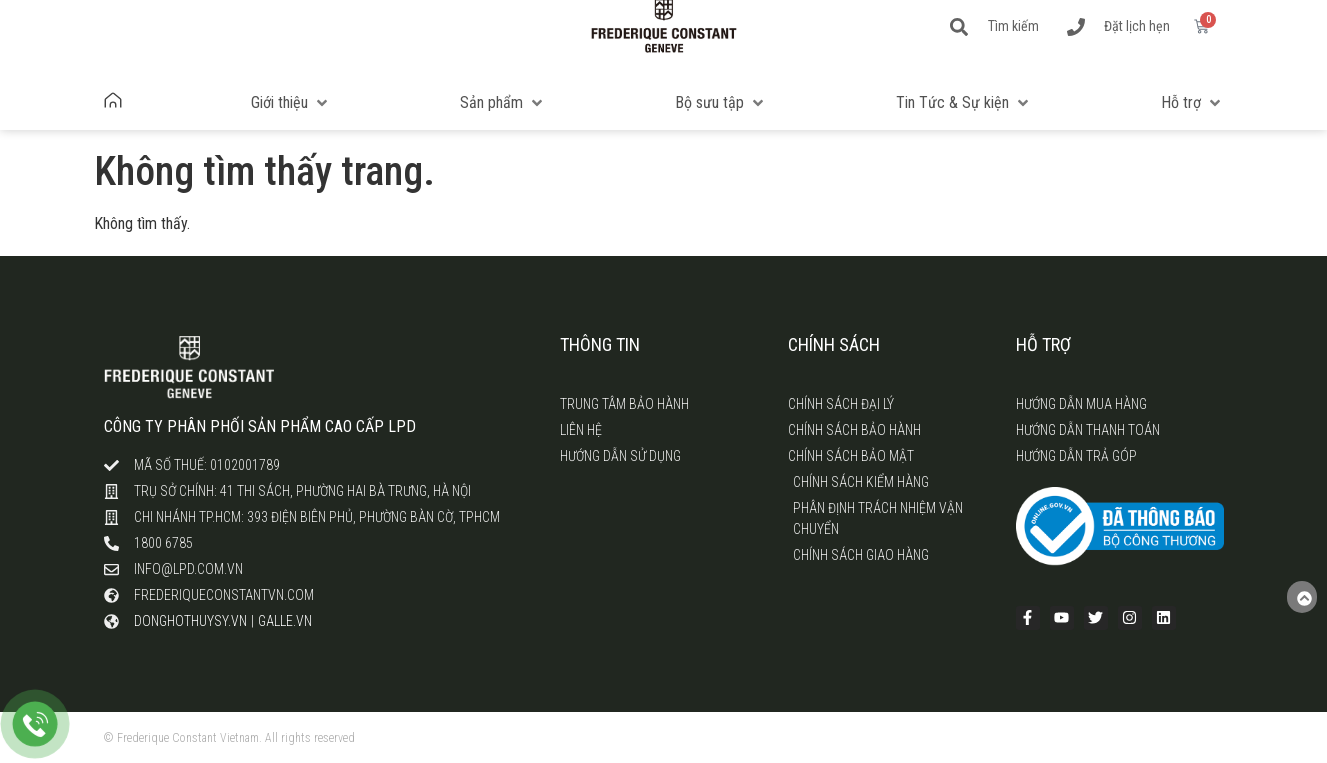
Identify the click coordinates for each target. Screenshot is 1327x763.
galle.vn (285, 621)
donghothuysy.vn (190, 621)
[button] (291, 103)
